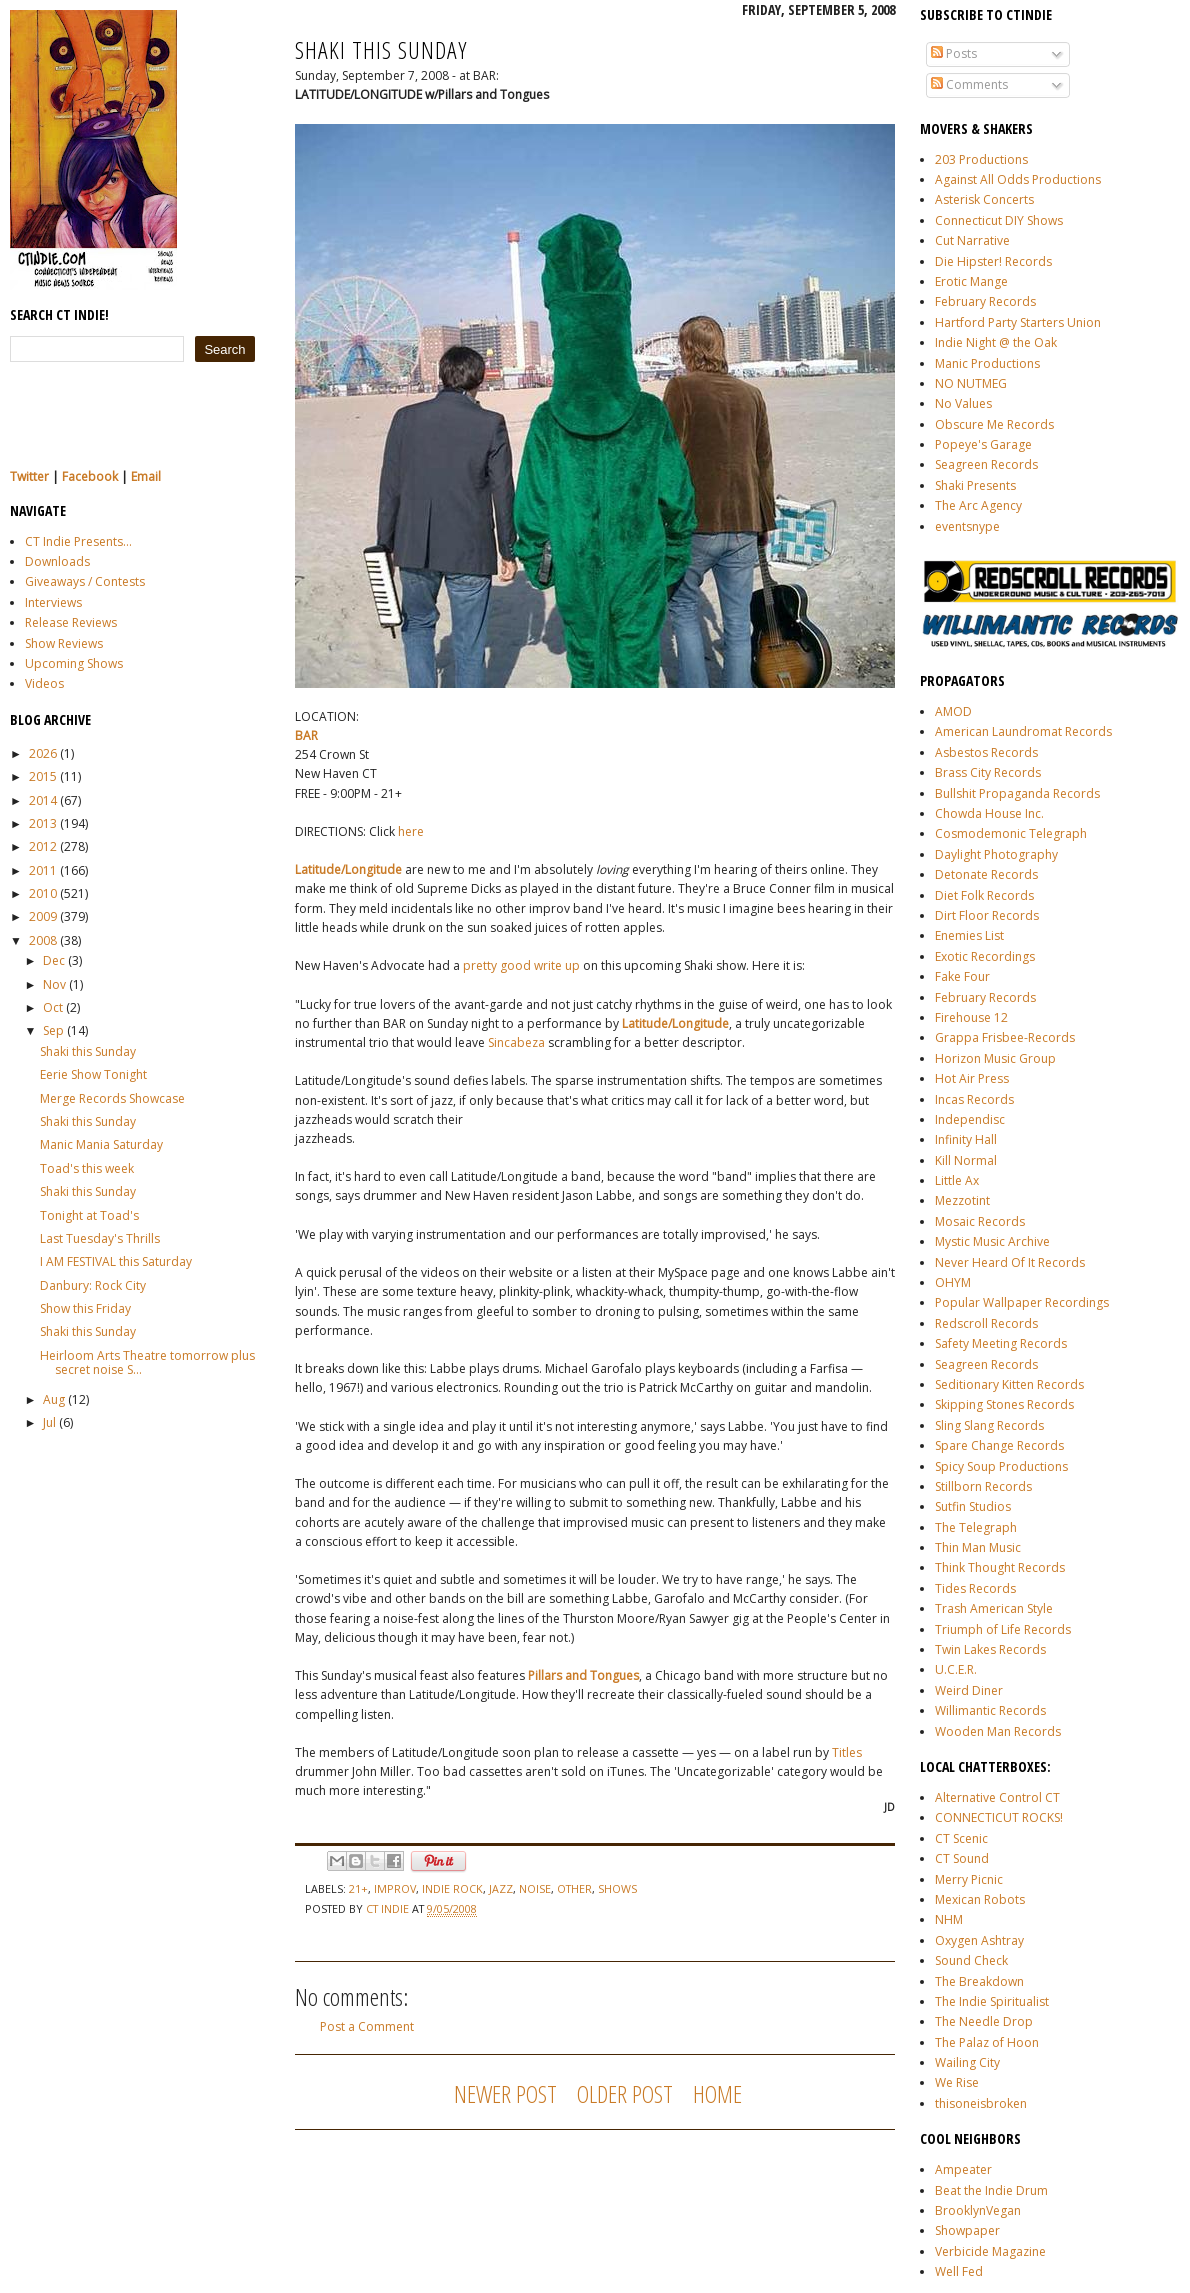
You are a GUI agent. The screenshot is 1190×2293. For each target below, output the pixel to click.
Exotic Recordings (985, 956)
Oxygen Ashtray (979, 1940)
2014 (43, 800)
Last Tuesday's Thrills (100, 1238)
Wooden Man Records (998, 1731)
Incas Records (974, 1099)
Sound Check (971, 1960)
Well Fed (959, 2271)
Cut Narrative (972, 240)
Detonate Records (986, 874)
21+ (358, 1888)
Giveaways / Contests (85, 581)
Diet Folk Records (984, 895)
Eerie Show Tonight (93, 1074)
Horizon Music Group (995, 1058)
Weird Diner (969, 1690)
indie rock (452, 1888)
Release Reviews (71, 622)
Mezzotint (962, 1200)
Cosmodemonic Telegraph (1011, 833)
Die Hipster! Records (993, 261)
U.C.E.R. (956, 1669)
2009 (43, 916)
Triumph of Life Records (1003, 1629)
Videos (44, 683)
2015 (43, 776)
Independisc (970, 1119)
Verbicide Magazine (990, 2251)
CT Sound (962, 1858)
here (411, 831)
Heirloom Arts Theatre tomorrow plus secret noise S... (147, 1362)
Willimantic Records (990, 1710)
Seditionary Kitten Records (1009, 1384)
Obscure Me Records (994, 424)
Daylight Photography (996, 854)
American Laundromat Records (1023, 731)
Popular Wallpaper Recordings (1022, 1302)
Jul (49, 1422)
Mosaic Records (980, 1221)
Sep (53, 1030)
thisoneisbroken (981, 2103)
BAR (306, 735)
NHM (949, 1919)
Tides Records (975, 1588)
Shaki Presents (975, 485)
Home (717, 2093)
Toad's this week (87, 1168)
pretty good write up (521, 965)
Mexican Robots (980, 1899)
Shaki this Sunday (88, 1051)
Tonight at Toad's (89, 1215)
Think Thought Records (1000, 1567)
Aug (54, 1399)
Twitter (29, 476)
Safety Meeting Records (1001, 1343)
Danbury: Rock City (93, 1285)
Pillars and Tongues (583, 1675)
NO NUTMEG (971, 383)
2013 (43, 823)
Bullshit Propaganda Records (1017, 793)
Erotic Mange (971, 281)
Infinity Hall (966, 1139)
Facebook (90, 476)
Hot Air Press (972, 1078)
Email (146, 476)
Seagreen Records (986, 464)
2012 (43, 846)
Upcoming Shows (74, 663)
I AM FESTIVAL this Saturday (116, 1261)
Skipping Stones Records (1004, 1404)
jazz (501, 1888)
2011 (43, 870)
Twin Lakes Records (990, 1649)
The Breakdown (979, 1981)
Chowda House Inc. (989, 813)
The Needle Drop (984, 2021)
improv (395, 1888)
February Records (985, 301)
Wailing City (967, 2062)
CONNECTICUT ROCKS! (999, 1817)
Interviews (53, 602)
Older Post (625, 2093)
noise (535, 1888)
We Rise (957, 2082)
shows (617, 1888)
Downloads (57, 561)
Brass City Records (988, 772)
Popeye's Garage (983, 444)
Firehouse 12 (971, 1017)
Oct (53, 1007)
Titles (847, 1752)
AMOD (953, 711)
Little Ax (957, 1180)
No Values (963, 403)
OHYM (953, 1282)
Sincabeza (516, 1042)
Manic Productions (987, 363)
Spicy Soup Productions (1001, 1466)
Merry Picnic (969, 1879)
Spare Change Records (999, 1445)
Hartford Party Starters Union (1018, 322)
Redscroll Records (986, 1323)
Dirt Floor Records (987, 915)
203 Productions (981, 159)
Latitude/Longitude (348, 869)
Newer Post (505, 2093)
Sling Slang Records (989, 1425)
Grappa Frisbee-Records (1005, 1037)
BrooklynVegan (978, 2210)
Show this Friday (85, 1308)
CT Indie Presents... (78, 541)
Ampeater (963, 2169)
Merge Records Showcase (112, 1098)
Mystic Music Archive (992, 1241)
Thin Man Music (978, 1547)
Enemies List (969, 935)
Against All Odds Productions (1018, 179)
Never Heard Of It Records (1010, 1262)
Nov (54, 984)
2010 (43, 893)
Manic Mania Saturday (101, 1144)
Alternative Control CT (997, 1797)
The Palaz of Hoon (987, 2042)
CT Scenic (961, 1838)
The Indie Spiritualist (992, 2001)
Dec (54, 960)
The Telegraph (976, 1527)
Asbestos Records (986, 752)
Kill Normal (966, 1160)
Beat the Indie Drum (991, 2190)
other (574, 1888)
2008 (43, 940)
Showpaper (967, 2230)
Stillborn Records (983, 1486)
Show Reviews (64, 643)
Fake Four (962, 976)
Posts (954, 53)
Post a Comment (367, 2026)
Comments (969, 84)
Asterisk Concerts (984, 199)
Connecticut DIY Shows (999, 220)
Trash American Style (994, 1608)
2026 (43, 753)
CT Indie (389, 1908)
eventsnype (967, 526)
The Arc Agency (978, 505)
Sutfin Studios (973, 1506)
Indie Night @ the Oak (996, 342)
